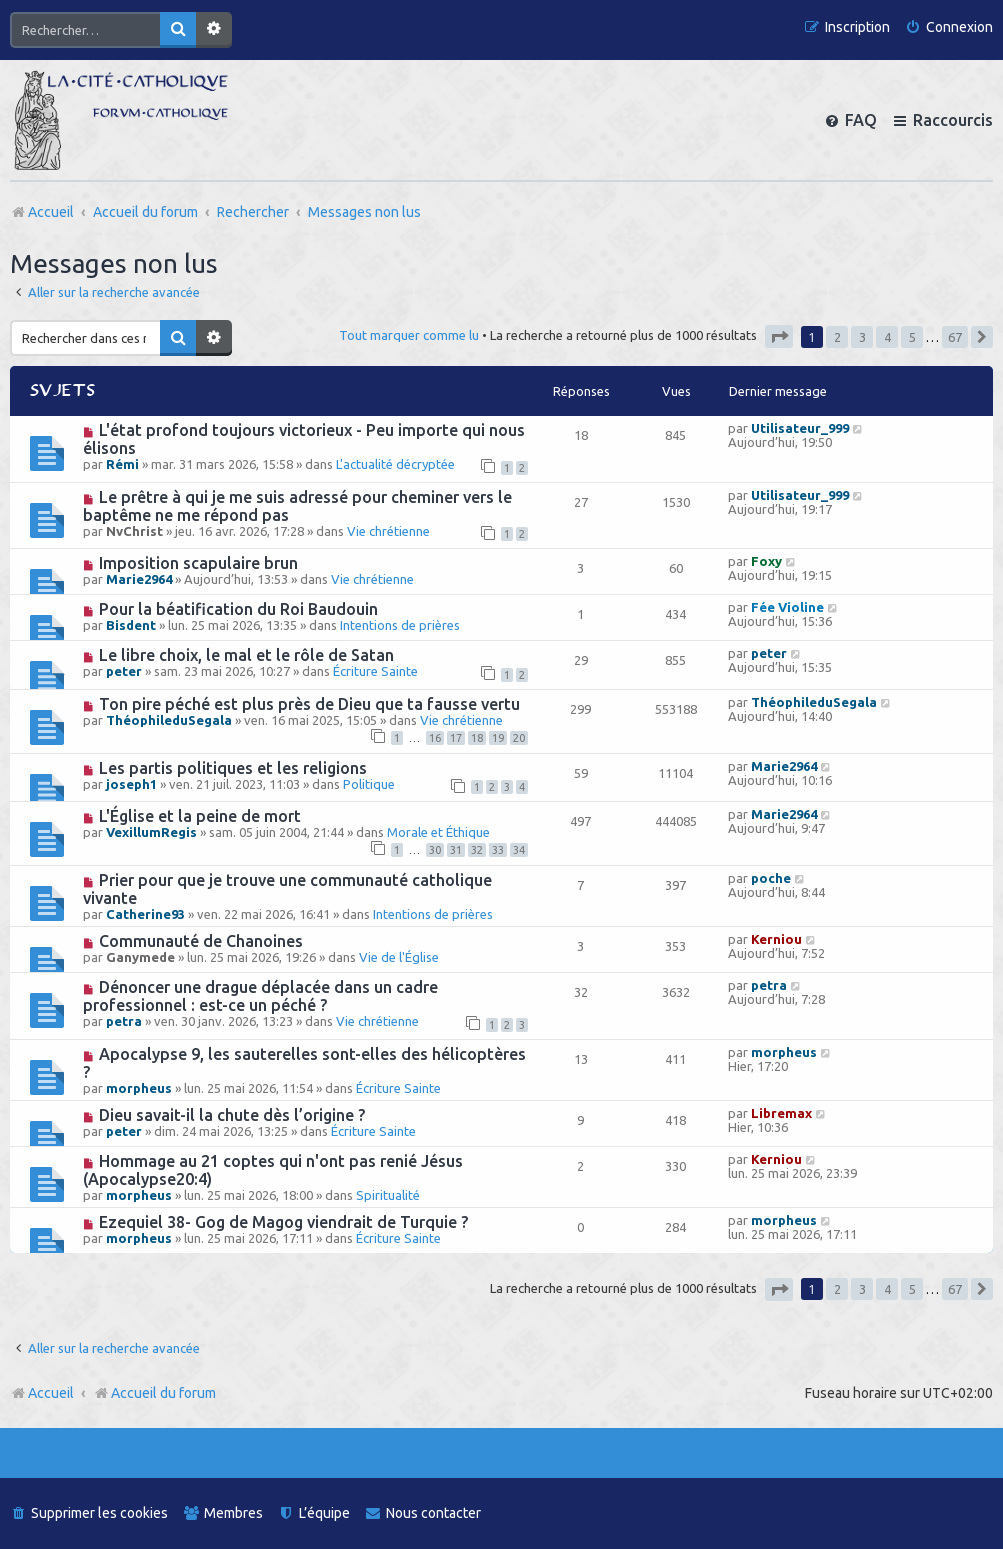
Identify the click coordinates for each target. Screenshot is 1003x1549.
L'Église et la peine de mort (200, 816)
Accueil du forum (154, 1393)
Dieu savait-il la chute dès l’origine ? (232, 1115)
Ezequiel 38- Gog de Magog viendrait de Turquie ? (283, 1222)
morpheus (139, 1088)
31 (456, 850)
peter (124, 671)
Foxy (766, 561)
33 (498, 850)
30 (435, 850)
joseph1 (131, 784)
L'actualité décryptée (395, 464)
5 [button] (912, 337)
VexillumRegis (151, 832)
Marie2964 (139, 579)
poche (771, 878)
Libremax (781, 1113)
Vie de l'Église (399, 957)
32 (477, 850)
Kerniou (776, 939)
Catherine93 (145, 914)
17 (456, 738)
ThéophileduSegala (169, 720)
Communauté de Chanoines (201, 941)
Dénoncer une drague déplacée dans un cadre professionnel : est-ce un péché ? (260, 996)
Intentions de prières (400, 625)
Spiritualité (388, 1195)
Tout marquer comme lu (409, 335)
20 (519, 738)
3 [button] (862, 337)
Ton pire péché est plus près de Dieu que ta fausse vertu (309, 704)
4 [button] (887, 337)
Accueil (51, 1393)
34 (519, 850)
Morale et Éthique (438, 832)
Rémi (122, 464)
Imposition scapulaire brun (198, 563)
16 (435, 738)
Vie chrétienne (388, 531)
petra (124, 1021)
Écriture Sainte (375, 671)
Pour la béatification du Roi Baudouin (238, 609)
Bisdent (131, 625)
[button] (779, 336)
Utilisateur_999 (800, 428)
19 (498, 738)
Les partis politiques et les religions (233, 768)
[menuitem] (949, 27)
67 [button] (955, 337)
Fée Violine (787, 607)
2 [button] (837, 337)
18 (477, 738)
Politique (369, 784)
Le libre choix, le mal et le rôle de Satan (246, 655)
